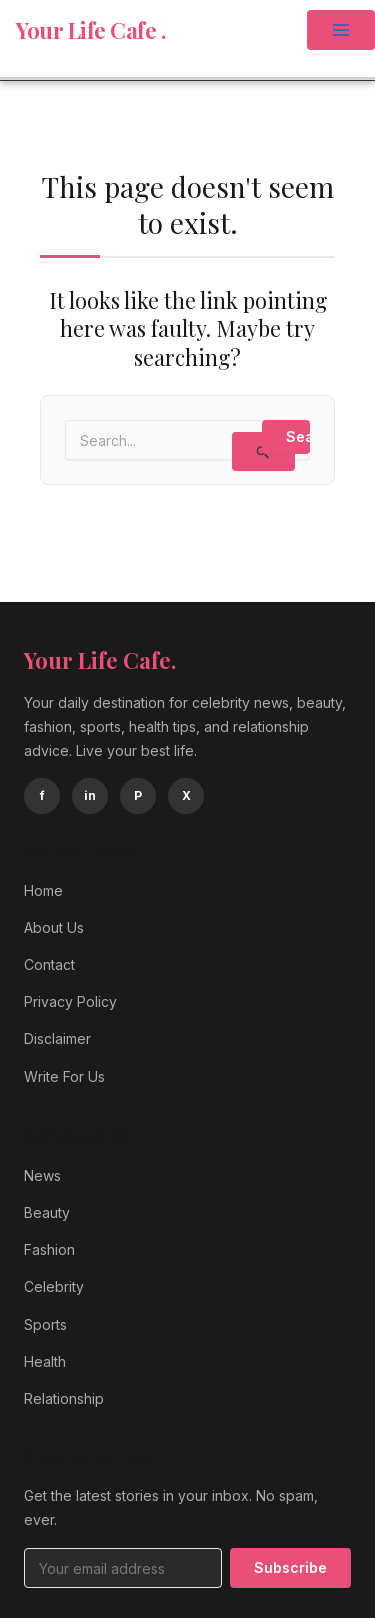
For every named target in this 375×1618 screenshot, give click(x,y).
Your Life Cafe (88, 30)
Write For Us (64, 1076)
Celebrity (54, 1286)
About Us (54, 927)
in (90, 795)
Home (43, 890)
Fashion (49, 1249)
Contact (49, 964)
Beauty (47, 1212)
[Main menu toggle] (341, 30)
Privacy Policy (70, 1001)
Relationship (64, 1398)
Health (45, 1361)
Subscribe (290, 1567)
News (42, 1175)
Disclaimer (57, 1038)
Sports (45, 1324)
